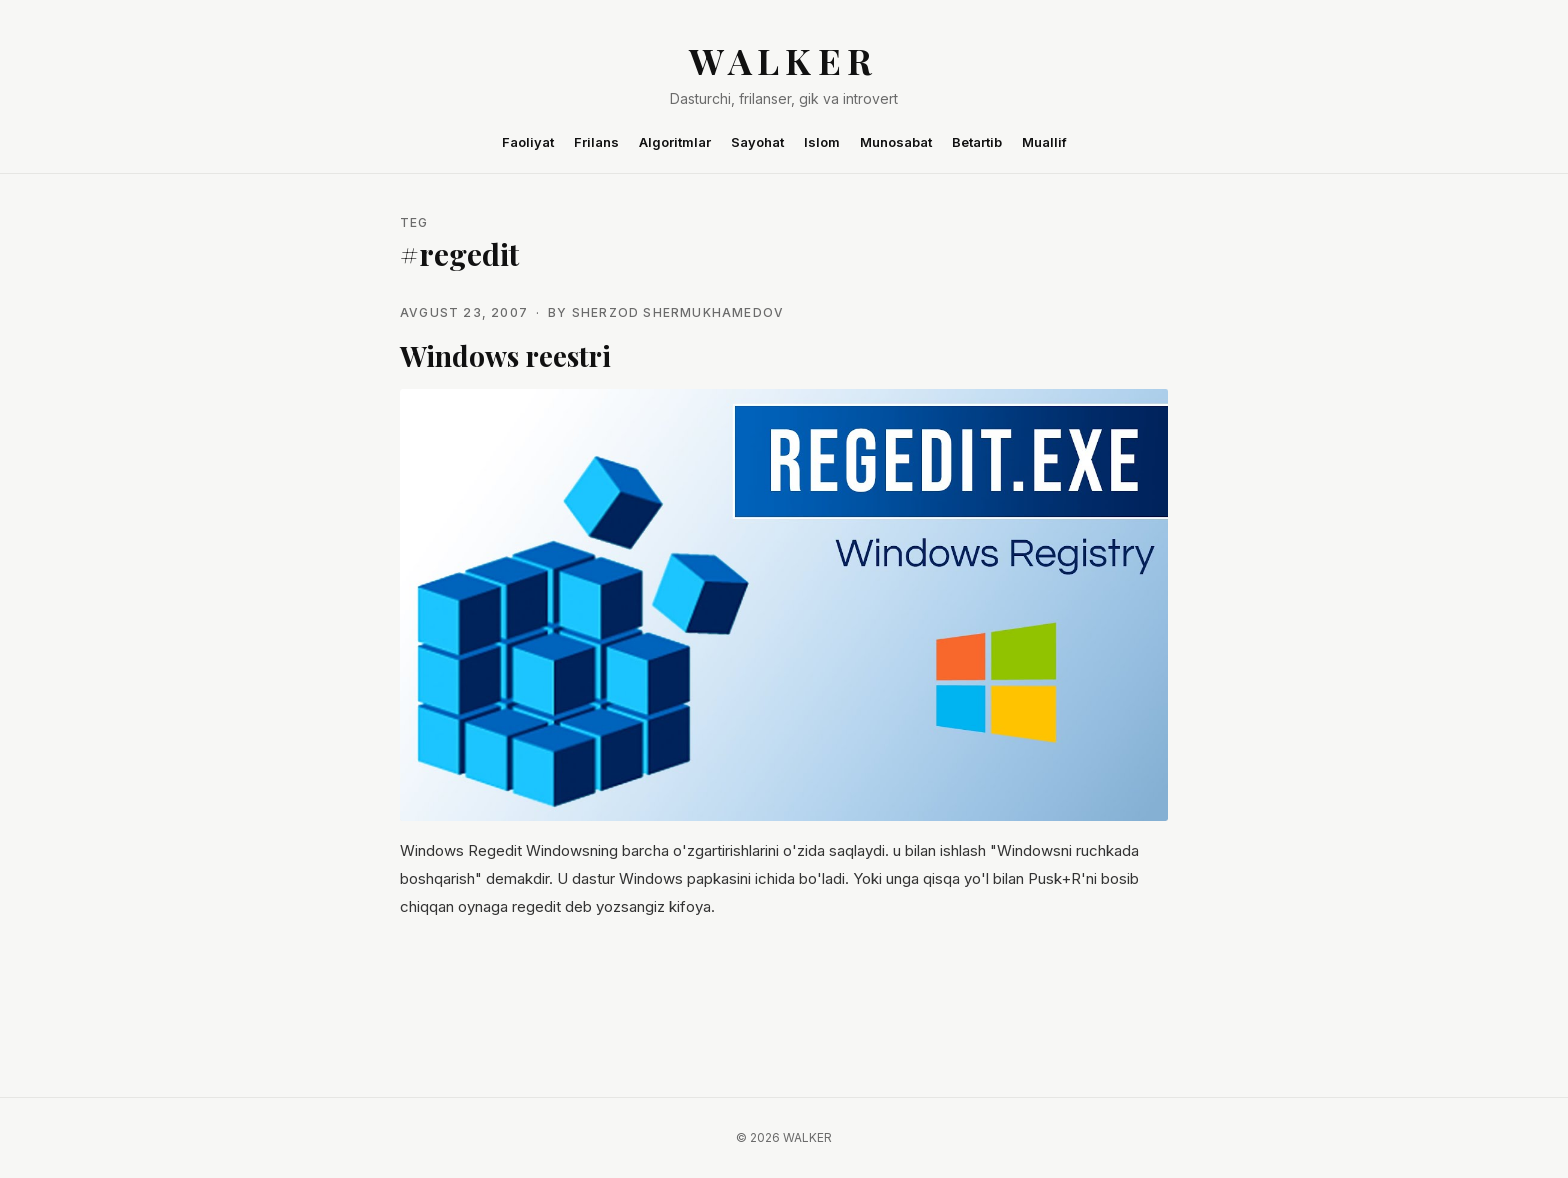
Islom (822, 142)
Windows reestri (505, 355)
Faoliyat (528, 142)
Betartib (977, 142)
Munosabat (896, 142)
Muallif (1044, 142)
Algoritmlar (675, 142)
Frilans (596, 142)
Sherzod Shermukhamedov (678, 312)
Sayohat (757, 142)
